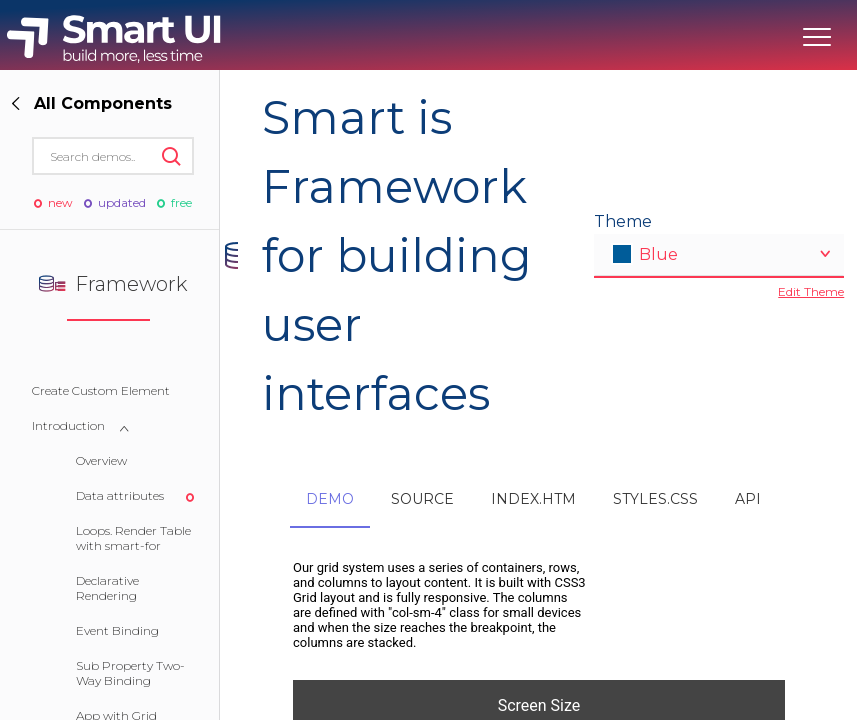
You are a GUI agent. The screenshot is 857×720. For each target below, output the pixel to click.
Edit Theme (811, 291)
